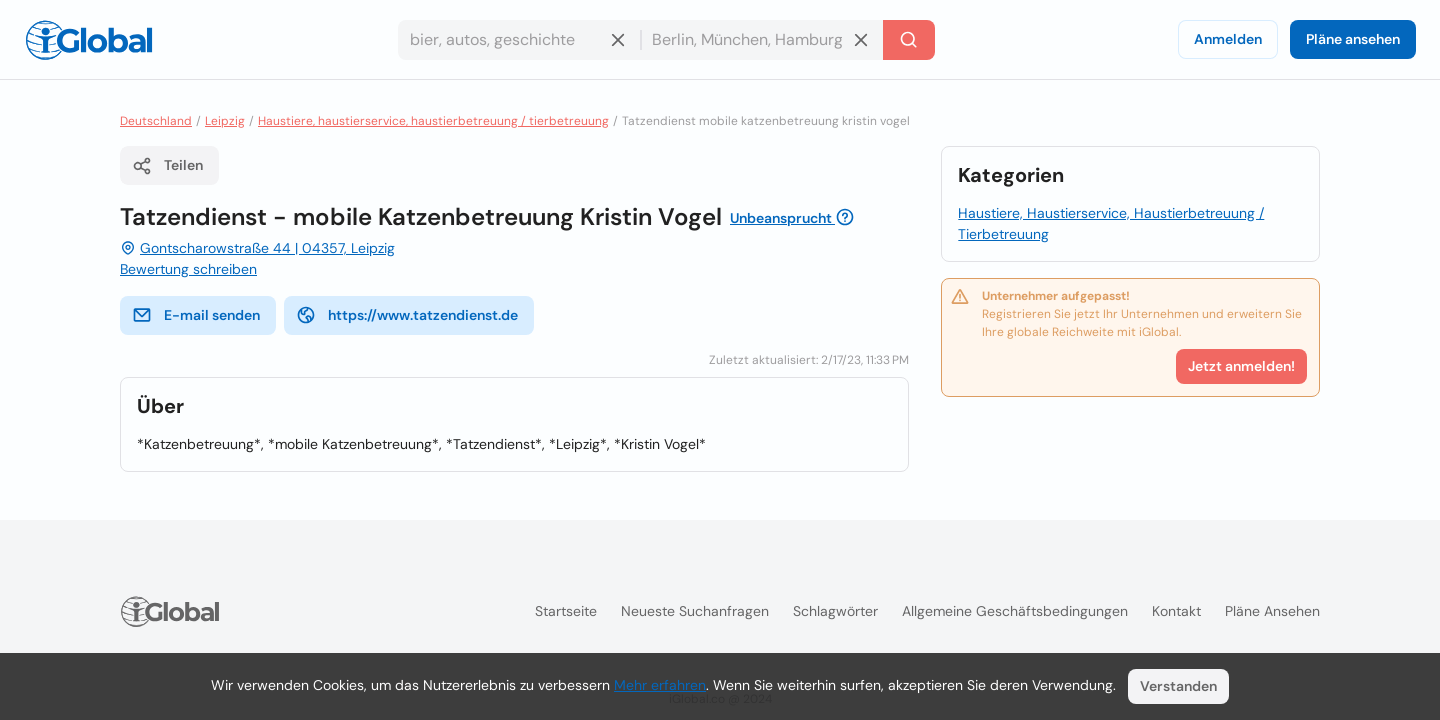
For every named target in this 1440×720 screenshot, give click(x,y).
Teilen (167, 166)
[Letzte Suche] (909, 40)
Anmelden (1228, 39)
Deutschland (156, 121)
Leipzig (225, 121)
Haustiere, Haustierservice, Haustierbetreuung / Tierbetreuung (1111, 223)
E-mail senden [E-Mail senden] (196, 315)
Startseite (566, 611)
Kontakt (1176, 611)
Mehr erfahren (660, 685)
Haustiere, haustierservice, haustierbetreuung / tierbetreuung (433, 121)
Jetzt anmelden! (1241, 366)
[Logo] (89, 40)
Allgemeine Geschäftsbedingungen (1015, 611)
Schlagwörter (835, 611)
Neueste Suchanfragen (695, 611)
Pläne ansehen (1353, 39)
